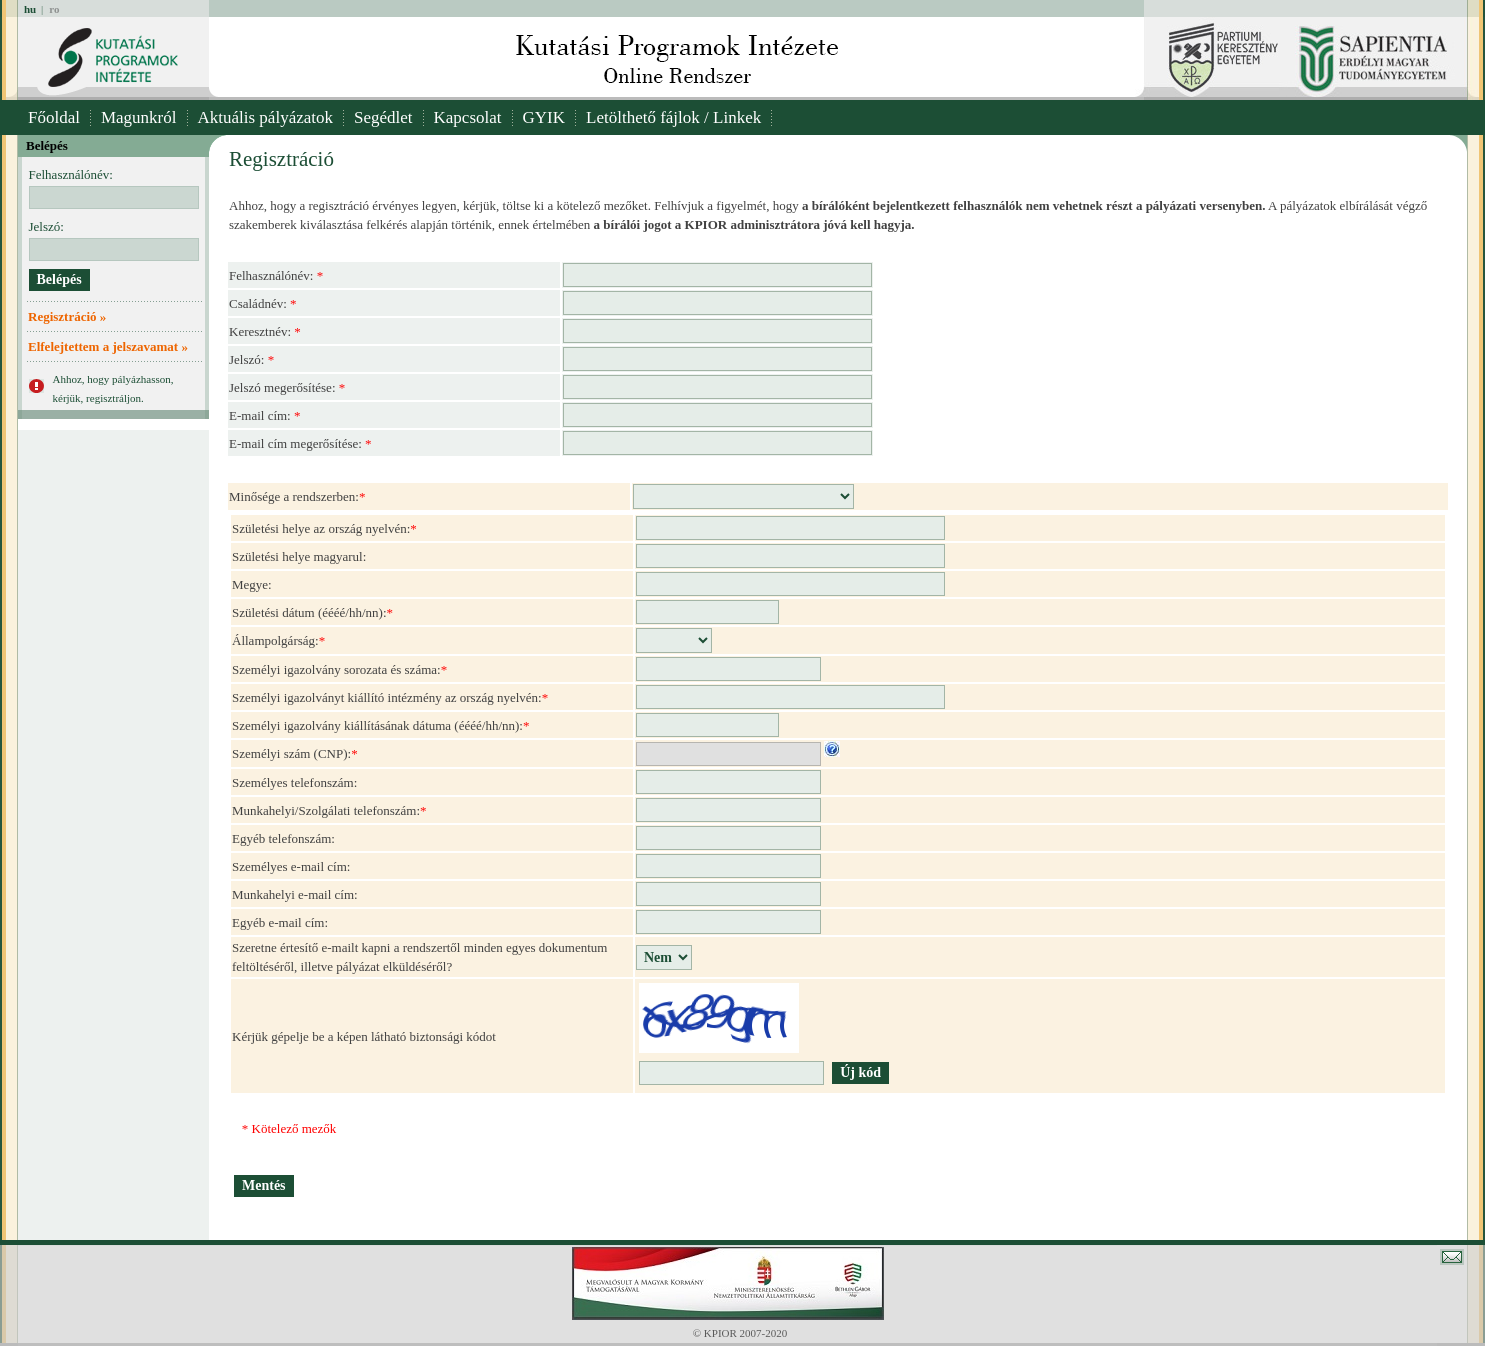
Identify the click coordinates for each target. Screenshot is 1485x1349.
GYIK (544, 117)
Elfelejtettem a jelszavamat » (108, 346)
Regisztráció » (67, 316)
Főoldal (54, 117)
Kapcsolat (468, 117)
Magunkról (139, 117)
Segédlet (383, 117)
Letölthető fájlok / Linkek (673, 117)
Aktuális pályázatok (266, 117)
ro (54, 9)
